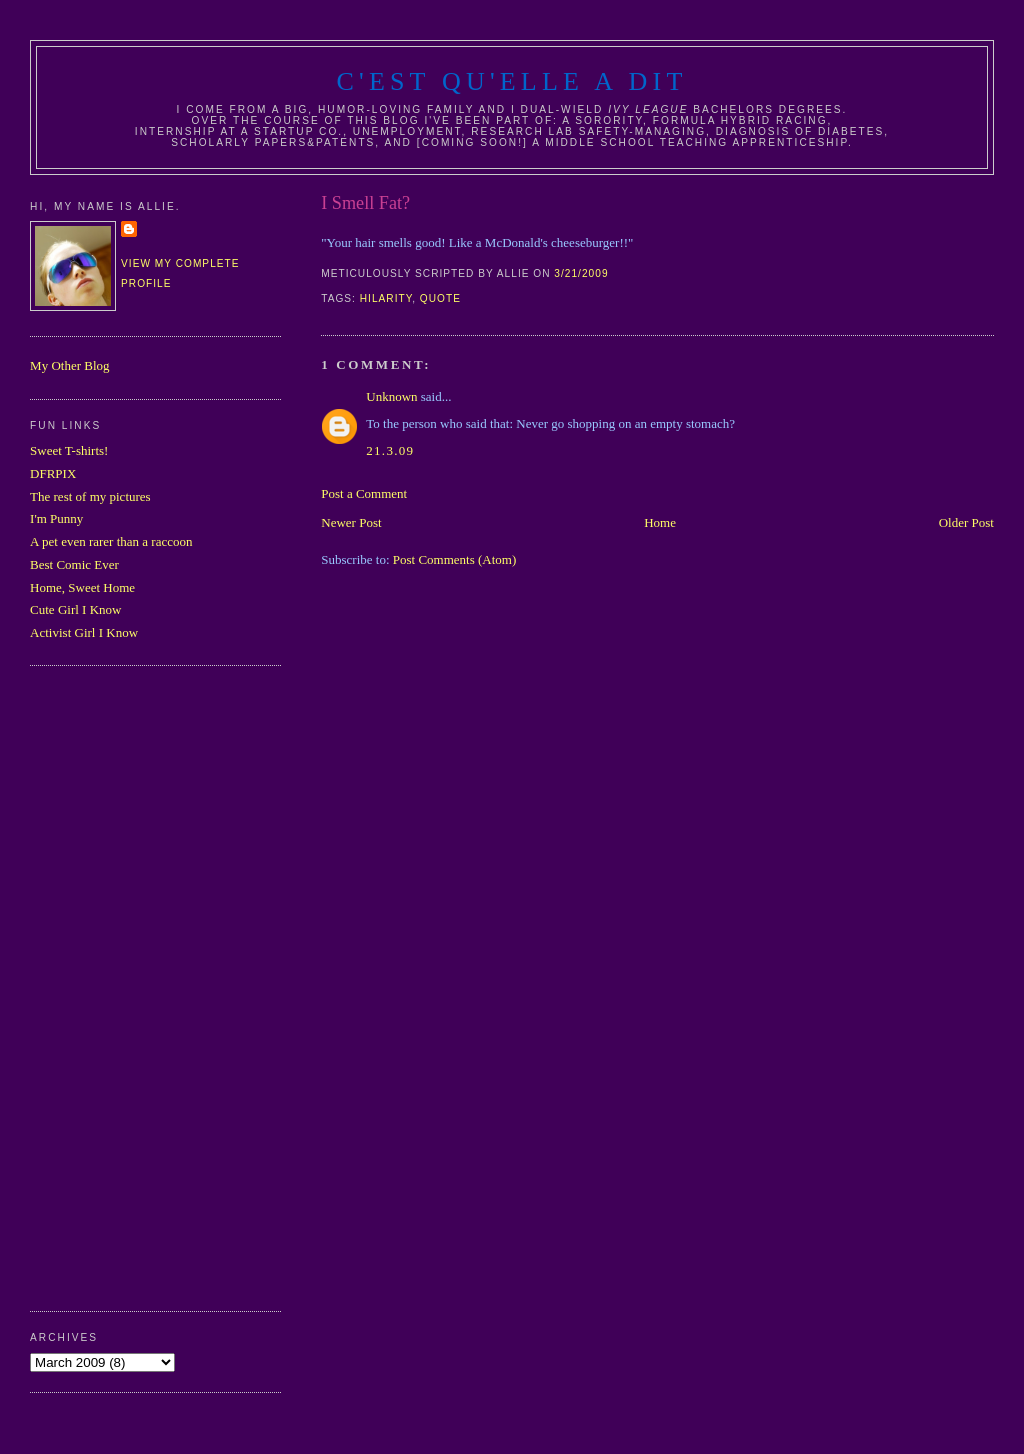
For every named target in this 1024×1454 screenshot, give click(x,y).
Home (660, 522)
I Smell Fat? (365, 203)
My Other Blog (69, 365)
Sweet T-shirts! (69, 450)
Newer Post (351, 522)
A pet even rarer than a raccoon (111, 541)
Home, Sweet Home (82, 587)
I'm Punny (56, 518)
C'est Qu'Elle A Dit (511, 81)
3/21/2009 (581, 273)
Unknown (391, 396)
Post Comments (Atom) (455, 559)
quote (440, 298)
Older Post (966, 522)
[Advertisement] (110, 986)
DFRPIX (53, 473)
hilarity (386, 298)
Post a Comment (364, 493)
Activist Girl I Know (84, 632)
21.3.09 (390, 450)
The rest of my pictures (90, 496)
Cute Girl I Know (75, 609)
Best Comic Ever (74, 564)
